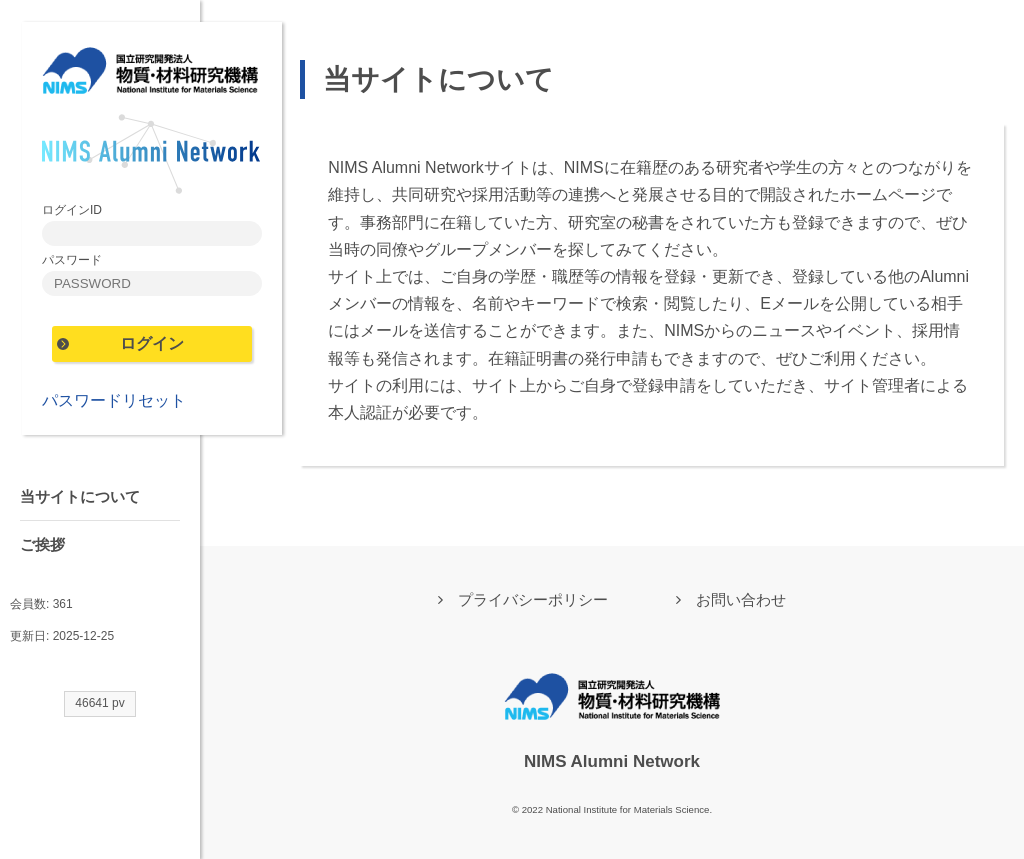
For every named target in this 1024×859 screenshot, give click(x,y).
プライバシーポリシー (533, 599)
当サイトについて (80, 496)
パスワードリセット (114, 400)
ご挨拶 (42, 544)
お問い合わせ (741, 599)
